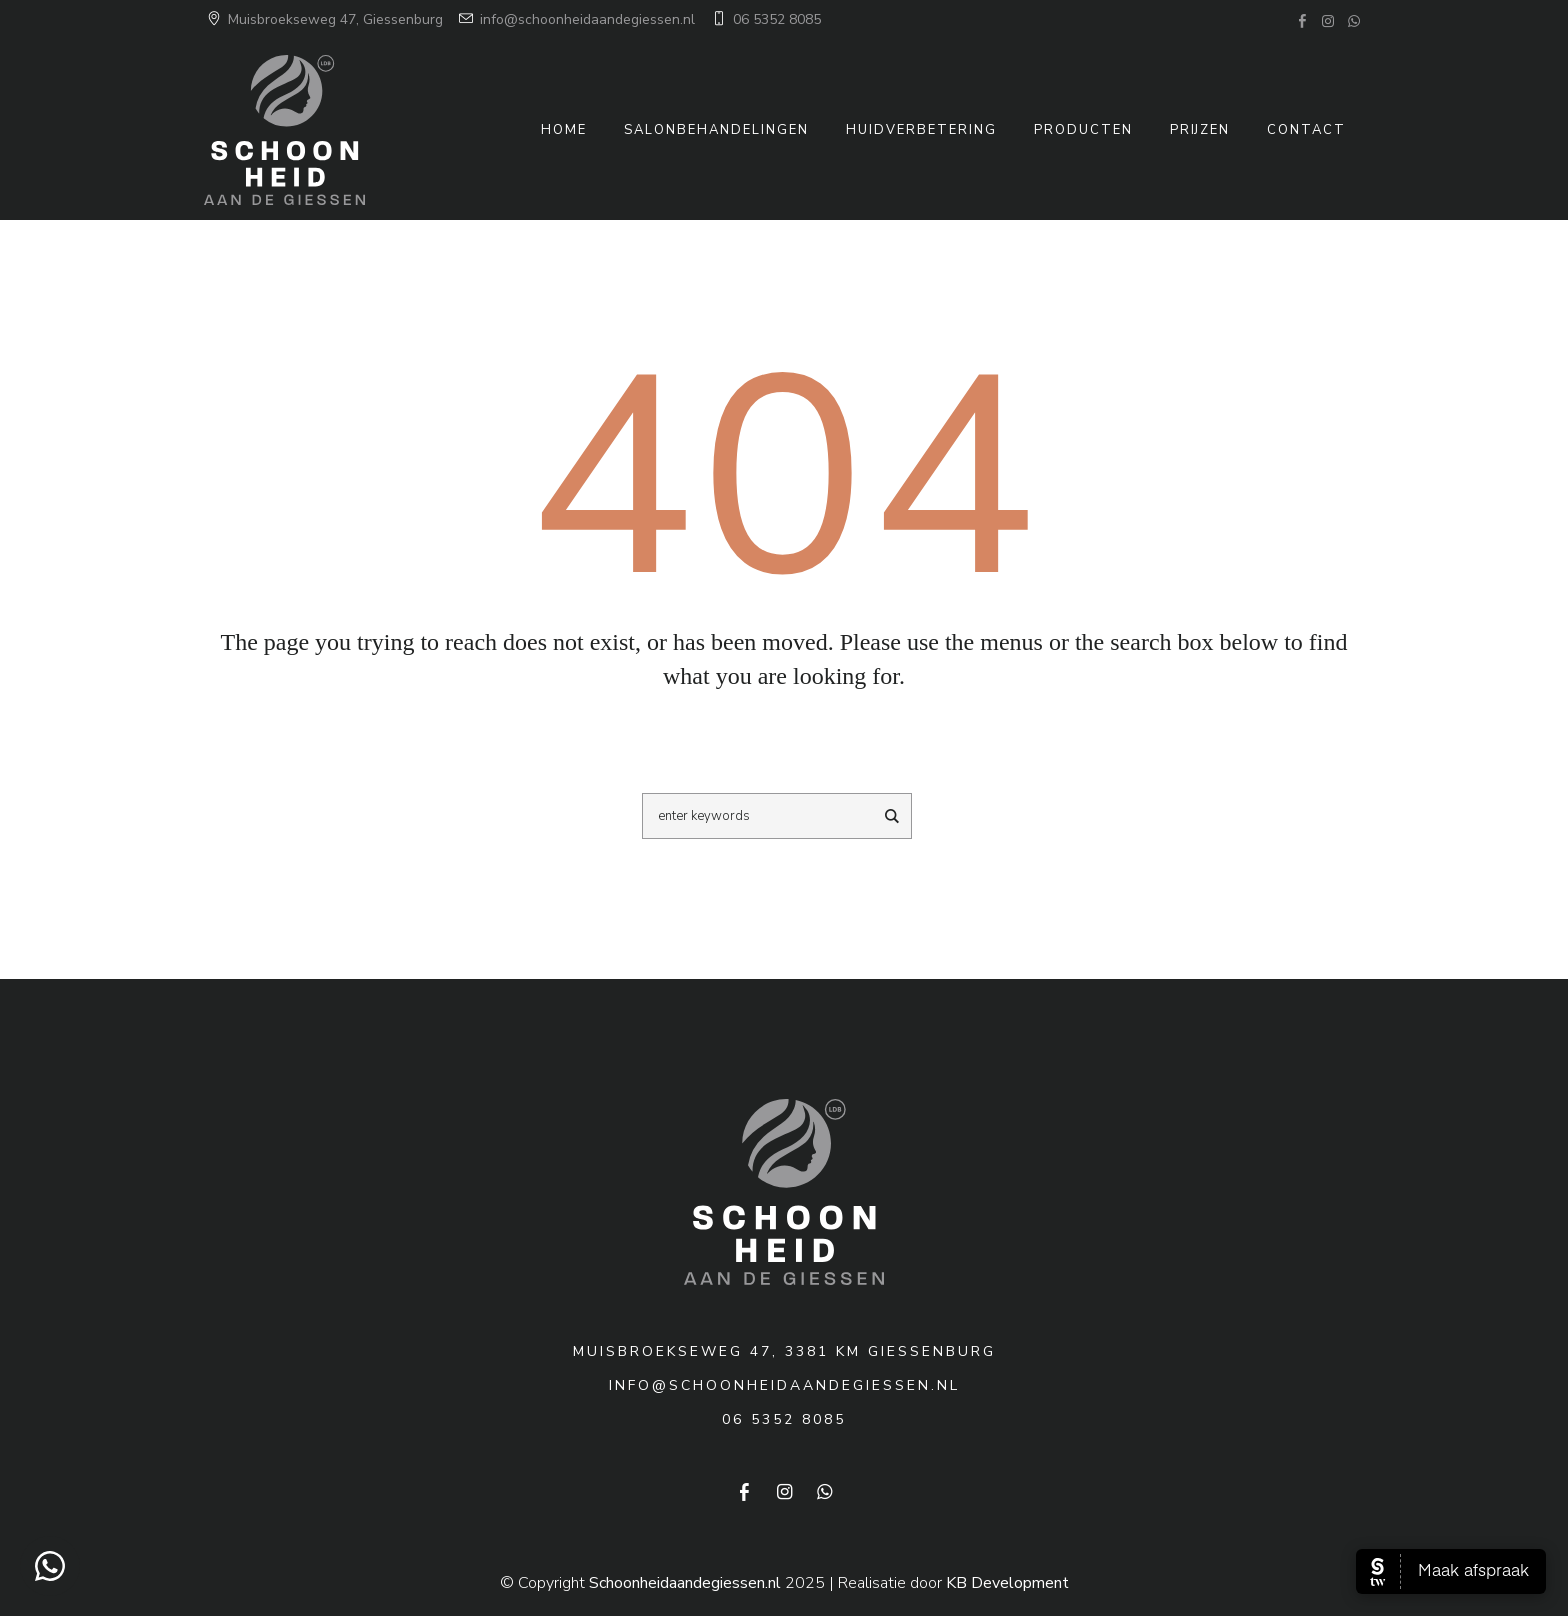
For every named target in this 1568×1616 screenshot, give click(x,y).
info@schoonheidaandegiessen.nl (575, 19)
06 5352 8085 (765, 19)
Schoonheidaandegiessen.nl (685, 1583)
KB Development (1007, 1583)
